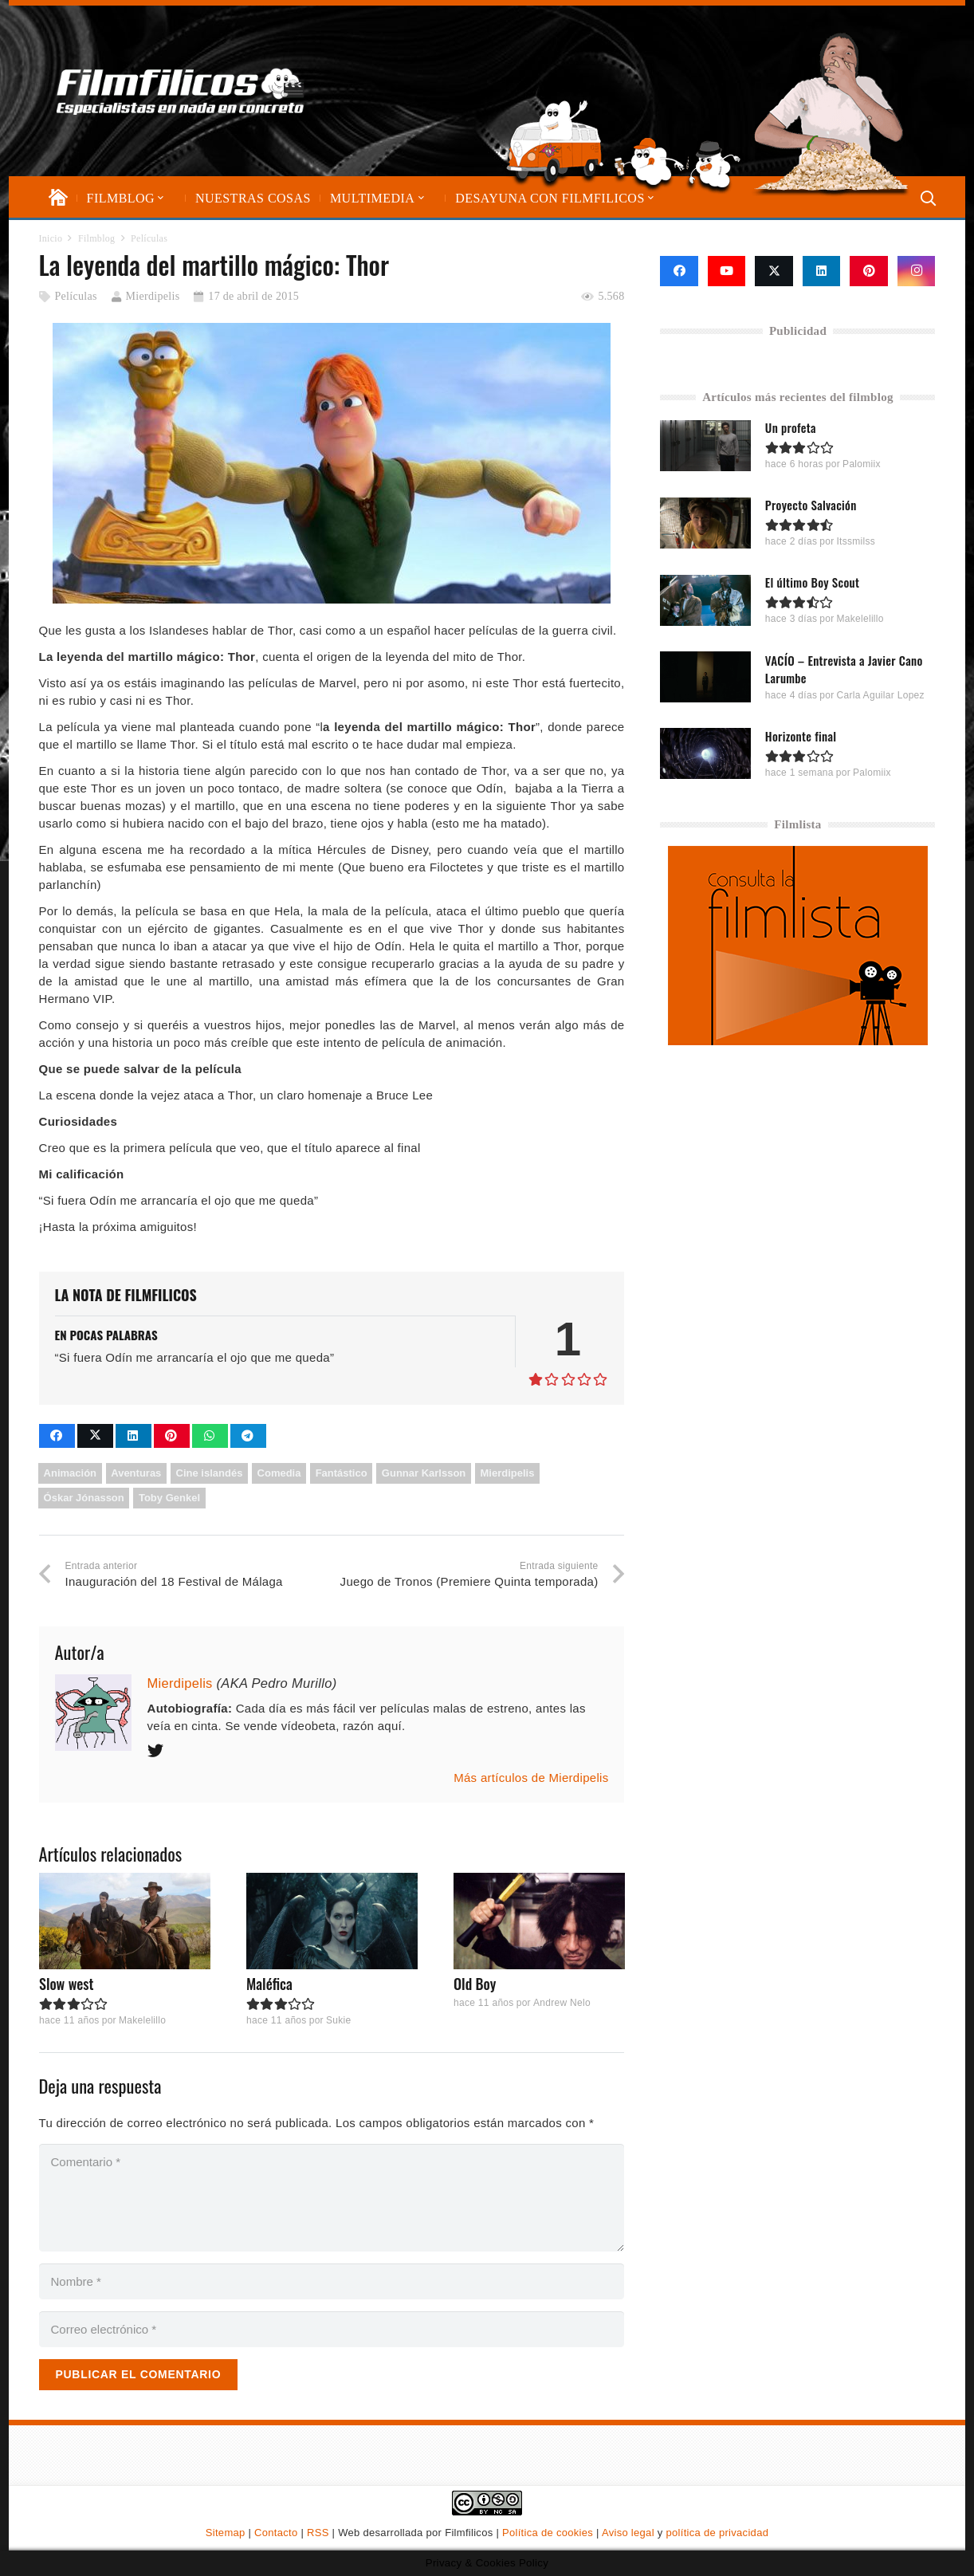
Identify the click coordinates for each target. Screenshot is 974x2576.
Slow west (66, 1983)
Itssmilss (856, 541)
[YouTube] (727, 271)
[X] (774, 271)
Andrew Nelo (561, 2002)
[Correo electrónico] (332, 2329)
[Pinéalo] (172, 1436)
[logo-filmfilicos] (183, 91)
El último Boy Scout (812, 582)
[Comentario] (332, 2198)
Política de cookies (547, 2533)
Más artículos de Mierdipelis (531, 1777)
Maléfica (268, 1983)
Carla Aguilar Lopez (881, 694)
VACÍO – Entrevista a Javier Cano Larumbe (844, 668)
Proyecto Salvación (811, 504)
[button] (159, 198)
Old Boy (474, 1983)
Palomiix (862, 464)
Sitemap (225, 2533)
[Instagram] (916, 271)
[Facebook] (679, 271)
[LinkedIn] (822, 271)
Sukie (338, 2020)
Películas (75, 296)
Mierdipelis (153, 296)
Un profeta (790, 427)
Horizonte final (800, 735)
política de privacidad (717, 2533)
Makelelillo (141, 2020)
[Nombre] (332, 2281)
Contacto (275, 2533)
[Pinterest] (869, 271)
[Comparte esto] (57, 1436)
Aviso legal (628, 2533)
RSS (318, 2533)
